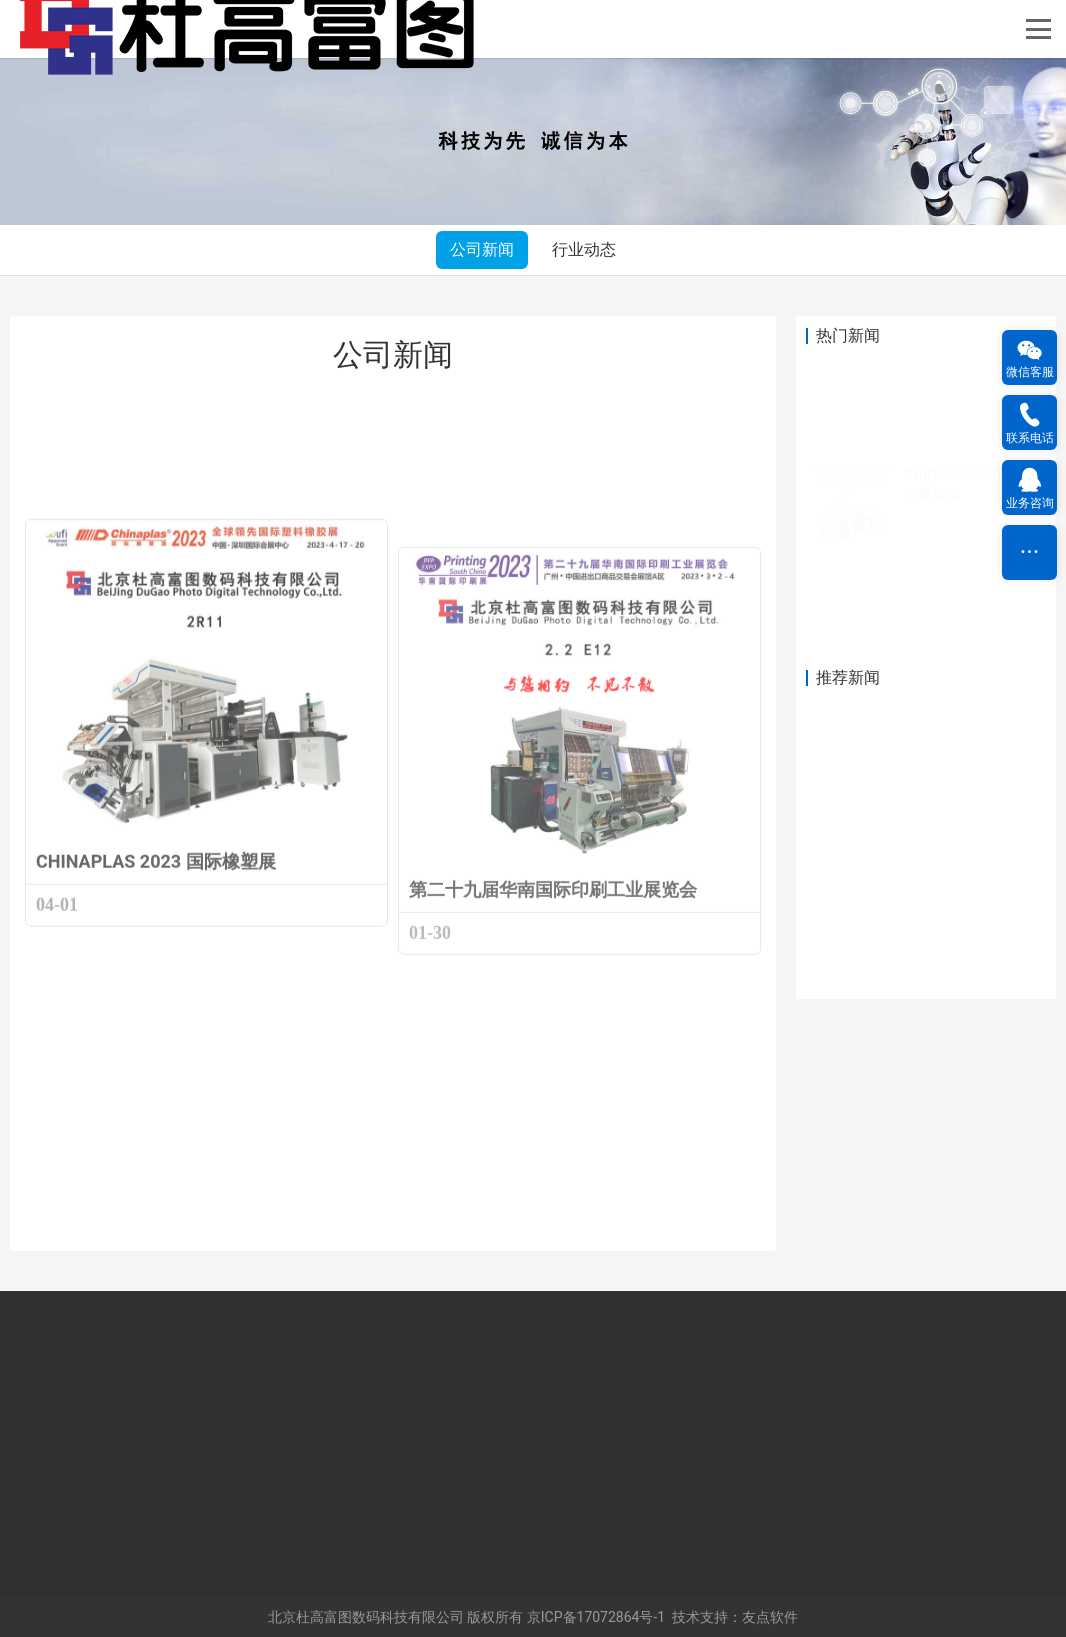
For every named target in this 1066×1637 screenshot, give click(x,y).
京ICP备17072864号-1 (596, 1617)
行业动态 (584, 249)
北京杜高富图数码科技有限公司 (366, 1617)
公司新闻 (482, 249)
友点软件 (770, 1617)
